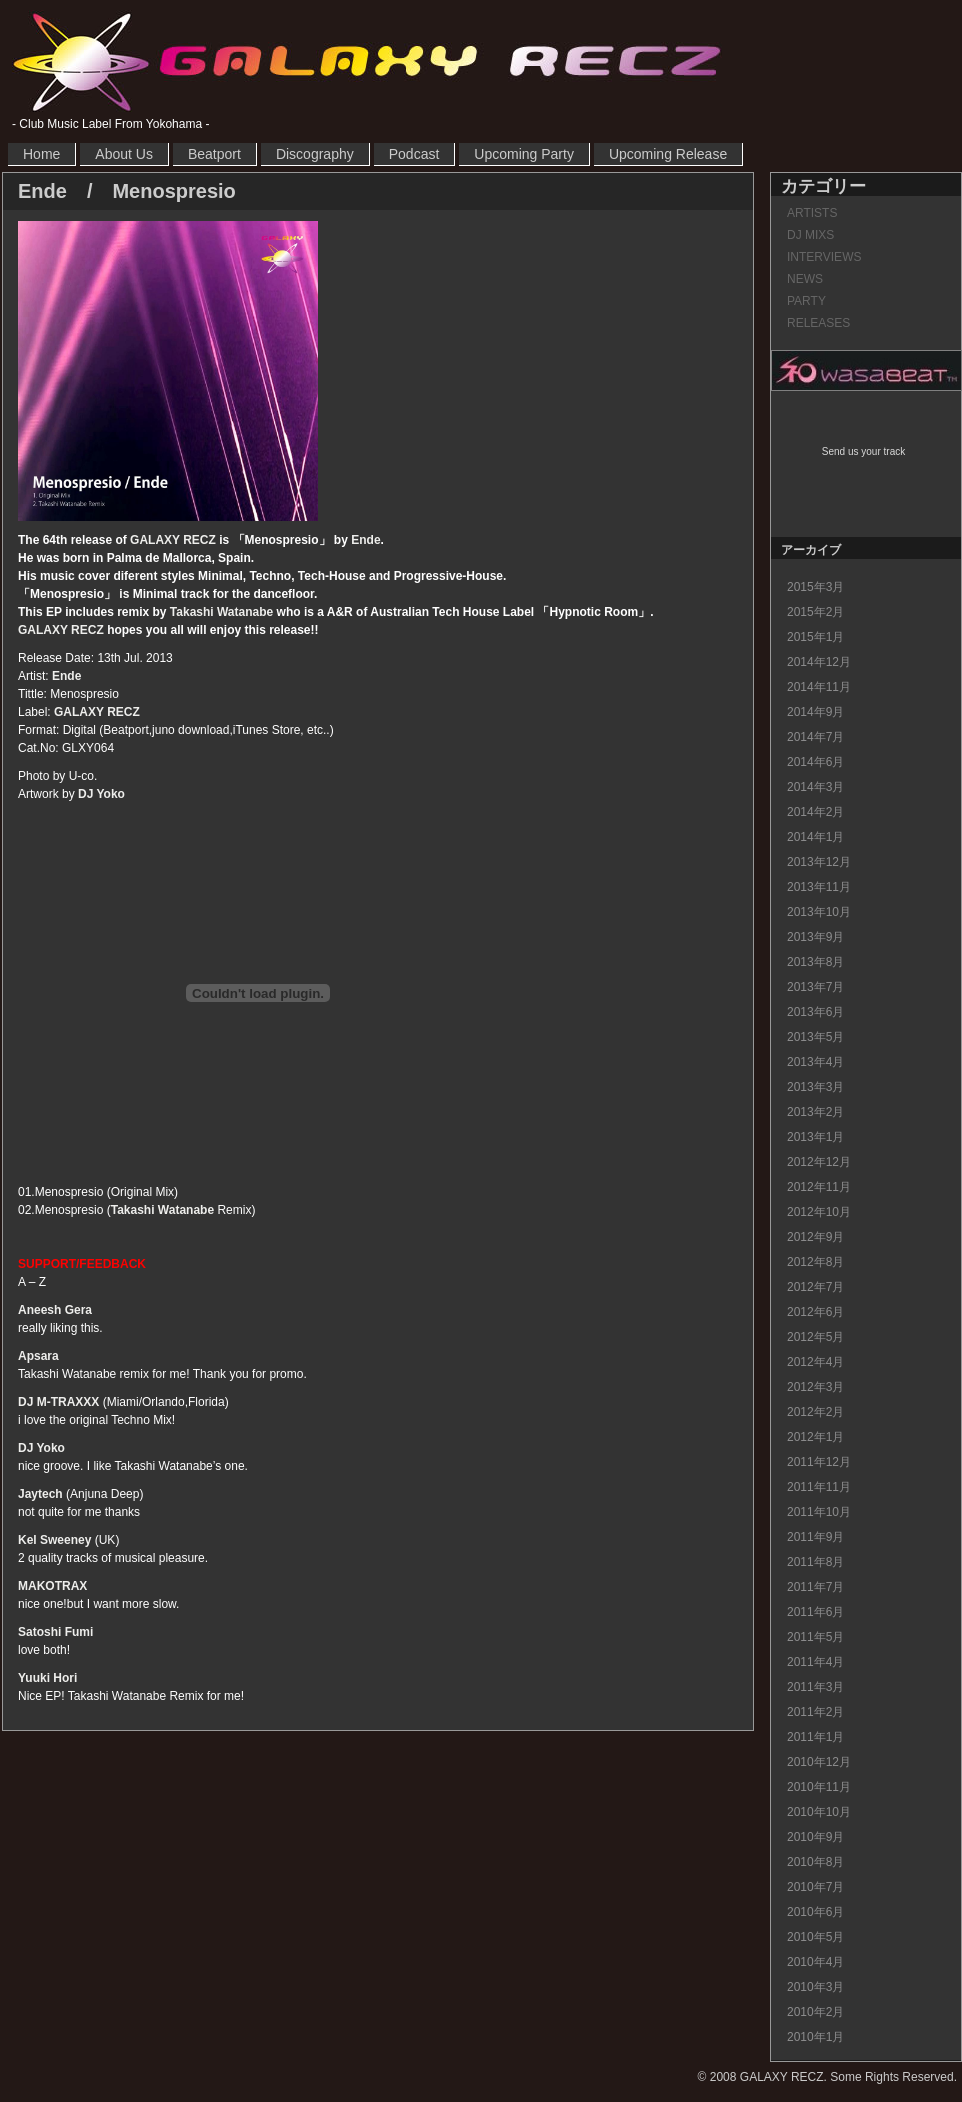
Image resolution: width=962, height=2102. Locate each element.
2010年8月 (815, 1862)
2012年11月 (819, 1187)
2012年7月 (815, 1287)
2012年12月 (819, 1162)
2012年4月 (815, 1362)
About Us (124, 154)
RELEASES (818, 323)
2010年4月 (815, 1962)
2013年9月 (815, 937)
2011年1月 (815, 1737)
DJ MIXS (810, 235)
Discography (315, 154)
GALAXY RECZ (367, 61)
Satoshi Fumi (55, 1632)
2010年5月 (815, 1937)
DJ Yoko (101, 794)
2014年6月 (815, 762)
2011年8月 (815, 1562)
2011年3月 (815, 1687)
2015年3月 (815, 587)
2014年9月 (815, 712)
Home (41, 154)
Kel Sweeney (54, 1540)
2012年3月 (815, 1387)
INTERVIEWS (824, 257)
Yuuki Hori (47, 1678)
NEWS (805, 279)
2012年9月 (815, 1237)
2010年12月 (819, 1762)
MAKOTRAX (52, 1586)
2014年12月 (819, 662)
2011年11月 (819, 1487)
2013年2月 (815, 1112)
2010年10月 (819, 1812)
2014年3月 (815, 787)
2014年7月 (815, 737)
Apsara (38, 1356)
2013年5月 (815, 1037)
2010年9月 (815, 1837)
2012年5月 (815, 1337)
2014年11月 (819, 687)
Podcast (414, 154)
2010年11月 (819, 1787)
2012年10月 (819, 1212)
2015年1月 (815, 637)
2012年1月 (815, 1437)
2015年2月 (815, 612)
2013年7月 (815, 987)
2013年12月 (819, 862)
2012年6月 (815, 1312)
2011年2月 (815, 1712)
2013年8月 (815, 962)
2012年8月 (815, 1262)
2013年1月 (815, 1137)
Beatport (214, 154)
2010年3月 (815, 1987)
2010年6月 (815, 1912)
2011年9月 (815, 1537)
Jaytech (40, 1494)
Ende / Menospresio (127, 191)
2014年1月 (815, 837)
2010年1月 (815, 2037)
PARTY (806, 301)
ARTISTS (812, 213)
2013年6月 (815, 1012)
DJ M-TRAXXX (58, 1402)
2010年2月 (815, 2012)
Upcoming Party (524, 154)
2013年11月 (819, 887)
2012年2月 (815, 1412)
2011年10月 (819, 1512)
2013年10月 (819, 912)
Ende (365, 540)
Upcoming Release (668, 154)
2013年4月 (815, 1062)
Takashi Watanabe (221, 612)
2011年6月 (815, 1612)
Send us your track (863, 451)
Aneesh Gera (55, 1310)
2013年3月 (815, 1087)
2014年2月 (815, 812)
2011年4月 (815, 1662)
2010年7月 (815, 1887)
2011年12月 (819, 1462)
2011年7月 (815, 1587)
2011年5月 (815, 1637)
